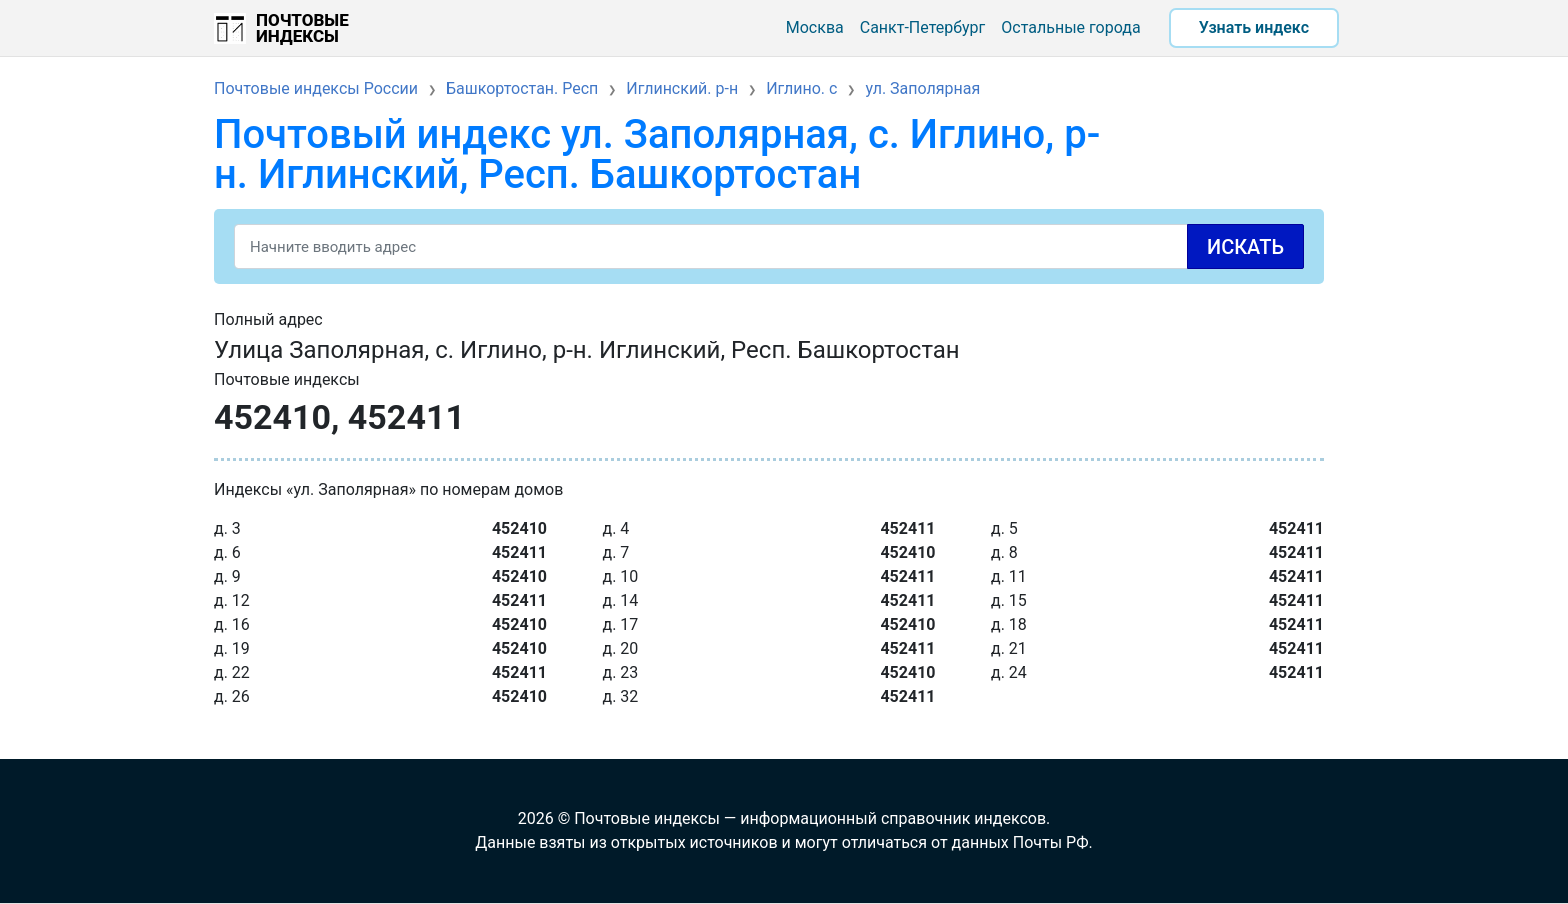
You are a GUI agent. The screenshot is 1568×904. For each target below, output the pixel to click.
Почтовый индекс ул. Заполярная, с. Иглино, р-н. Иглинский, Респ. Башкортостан (657, 154)
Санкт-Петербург (923, 27)
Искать (1245, 247)
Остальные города (1070, 27)
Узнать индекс (1254, 27)
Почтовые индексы (302, 28)
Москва (815, 27)
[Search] (769, 246)
